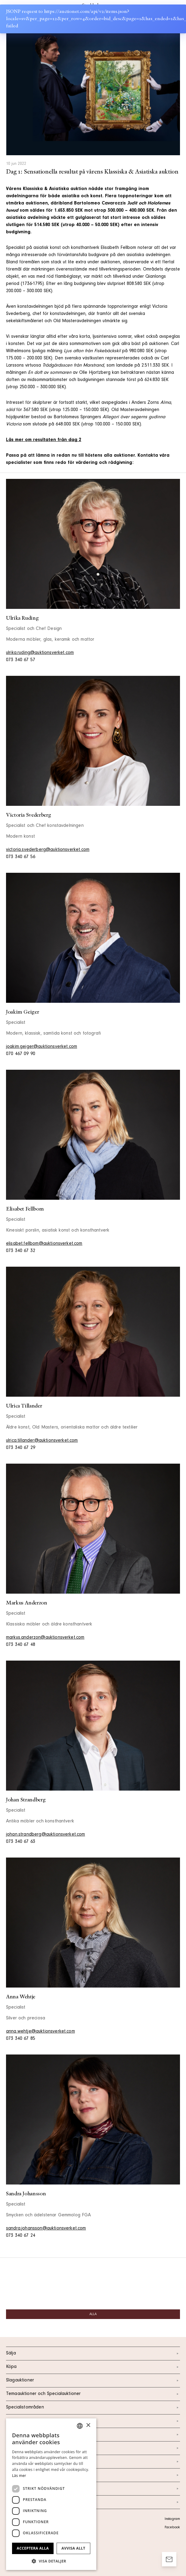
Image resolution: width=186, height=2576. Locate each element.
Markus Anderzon (26, 1603)
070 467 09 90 (20, 1054)
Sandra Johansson (26, 2194)
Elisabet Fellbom (25, 1209)
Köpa (93, 2367)
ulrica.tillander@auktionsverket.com (42, 1440)
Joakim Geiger (22, 1012)
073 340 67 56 (20, 857)
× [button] (88, 2425)
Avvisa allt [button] (73, 2548)
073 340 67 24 (20, 2235)
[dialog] (51, 2494)
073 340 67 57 (20, 660)
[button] (51, 2561)
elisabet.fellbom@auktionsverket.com (44, 1243)
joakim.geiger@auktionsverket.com (41, 1047)
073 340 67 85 (20, 2038)
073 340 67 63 (20, 1842)
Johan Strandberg (25, 1800)
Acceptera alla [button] (33, 2548)
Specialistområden (93, 2407)
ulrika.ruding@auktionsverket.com (40, 653)
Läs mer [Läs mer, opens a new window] (19, 2475)
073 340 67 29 (20, 1448)
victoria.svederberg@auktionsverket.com (47, 850)
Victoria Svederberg (28, 815)
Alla (93, 2314)
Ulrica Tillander (24, 1406)
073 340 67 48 (20, 1645)
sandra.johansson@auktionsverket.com (46, 2228)
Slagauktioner (93, 2380)
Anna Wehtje (20, 1997)
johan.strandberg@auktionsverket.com (45, 1834)
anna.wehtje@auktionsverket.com (40, 2031)
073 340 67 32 (20, 1251)
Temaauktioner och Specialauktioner (93, 2394)
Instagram (172, 2519)
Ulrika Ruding (22, 618)
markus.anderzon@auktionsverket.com (45, 1637)
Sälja (93, 2353)
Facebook (172, 2527)
